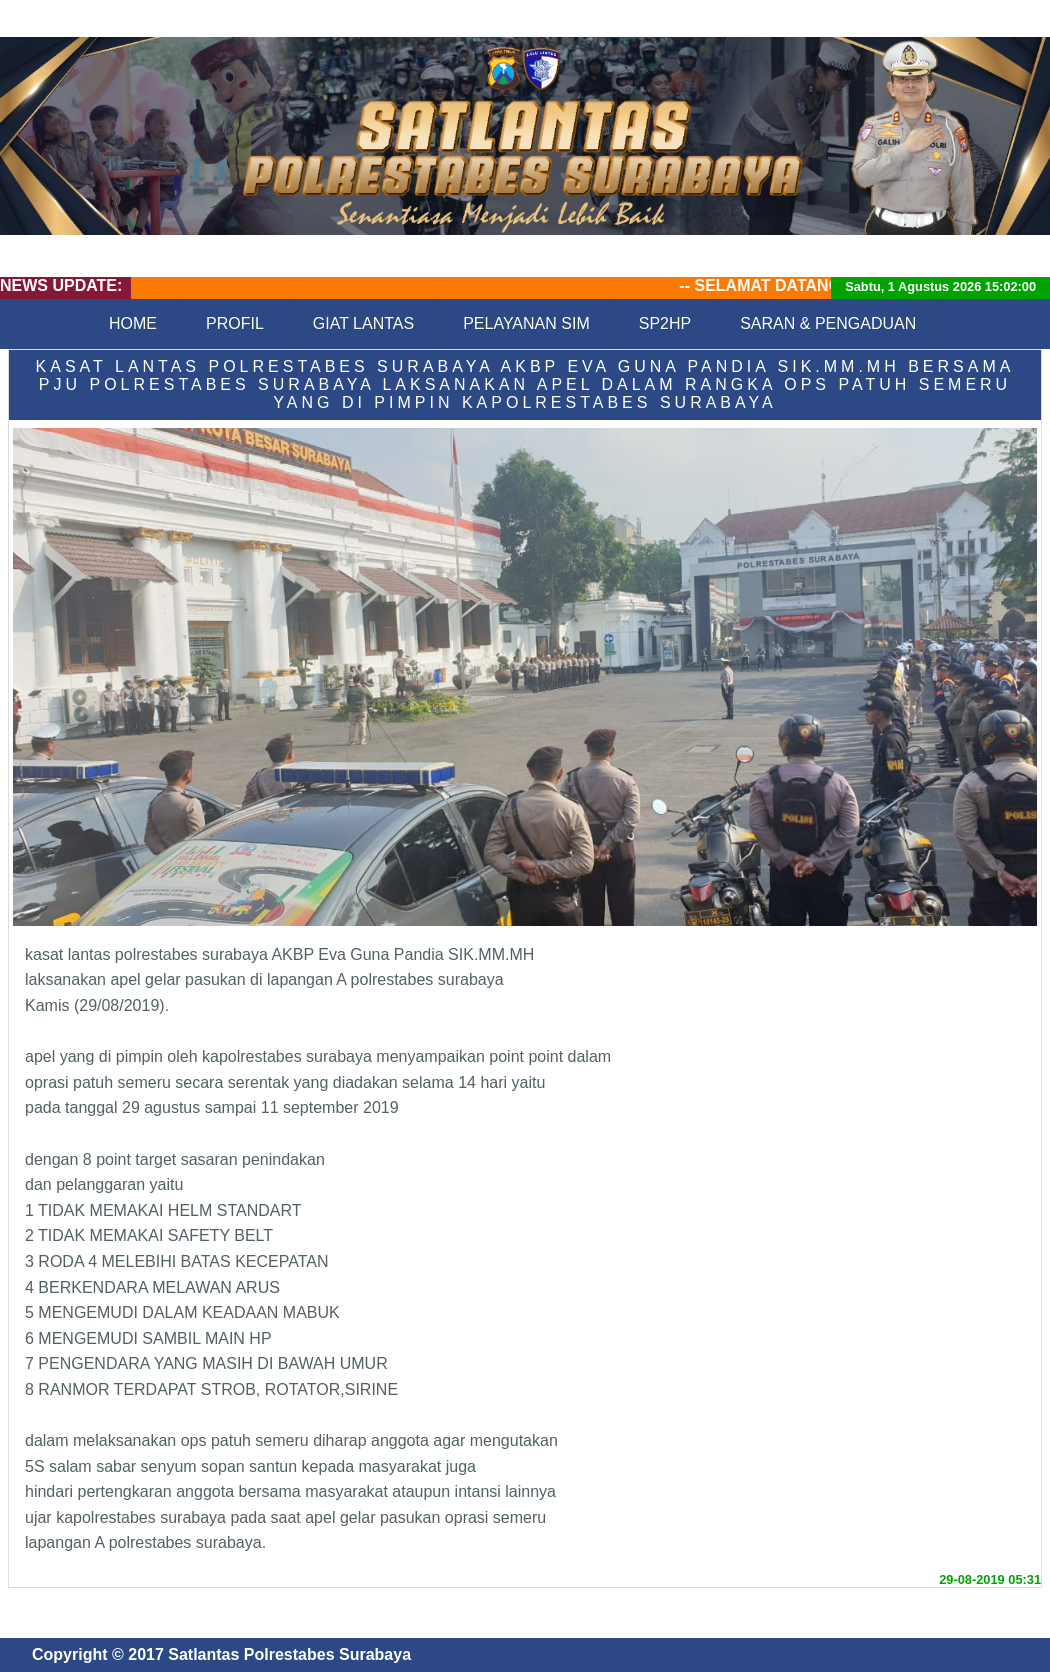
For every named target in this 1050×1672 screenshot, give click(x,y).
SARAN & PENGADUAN (828, 323)
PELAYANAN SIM (526, 323)
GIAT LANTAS (363, 323)
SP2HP (665, 323)
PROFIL (235, 323)
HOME (133, 323)
